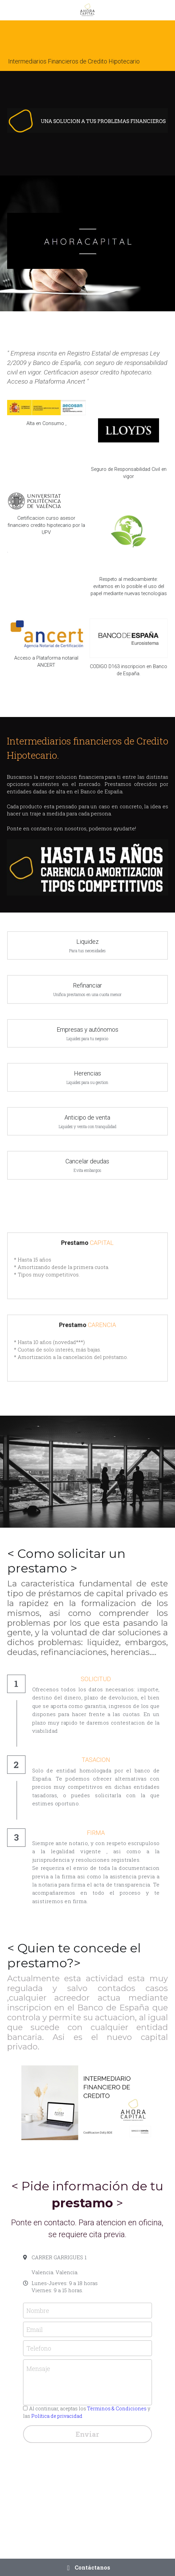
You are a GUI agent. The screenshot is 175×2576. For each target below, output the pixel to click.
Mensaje (38, 2369)
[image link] (46, 407)
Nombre (37, 2310)
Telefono (38, 2348)
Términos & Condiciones (117, 2408)
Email (34, 2329)
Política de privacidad (56, 2416)
